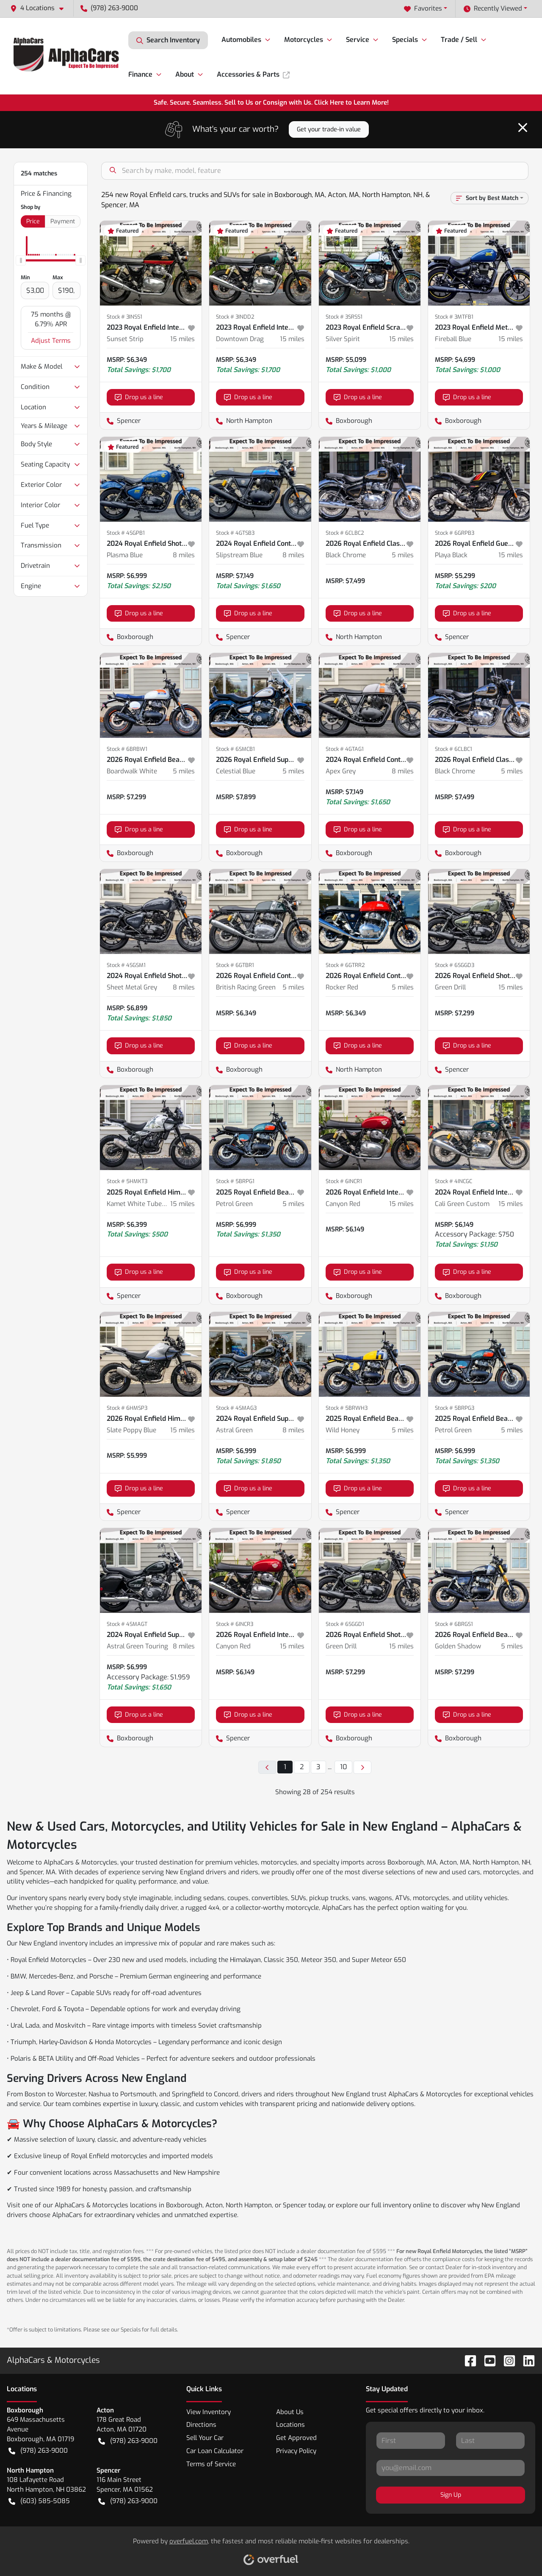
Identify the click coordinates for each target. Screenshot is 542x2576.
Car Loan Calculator (214, 2451)
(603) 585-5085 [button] (39, 2501)
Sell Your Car (205, 2438)
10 (343, 1766)
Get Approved (296, 2438)
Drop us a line (139, 397)
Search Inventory (168, 40)
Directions (201, 2424)
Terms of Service (211, 2464)
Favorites (423, 9)
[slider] (21, 261)
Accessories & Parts (253, 74)
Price (33, 221)
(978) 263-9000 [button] (109, 8)
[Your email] (450, 2467)
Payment (62, 221)
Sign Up (450, 2495)
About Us (290, 2412)
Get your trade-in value (329, 129)
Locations (290, 2424)
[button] (40, 8)
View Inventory (208, 2412)
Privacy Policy (296, 2451)
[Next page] (362, 1767)
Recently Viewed (493, 9)
